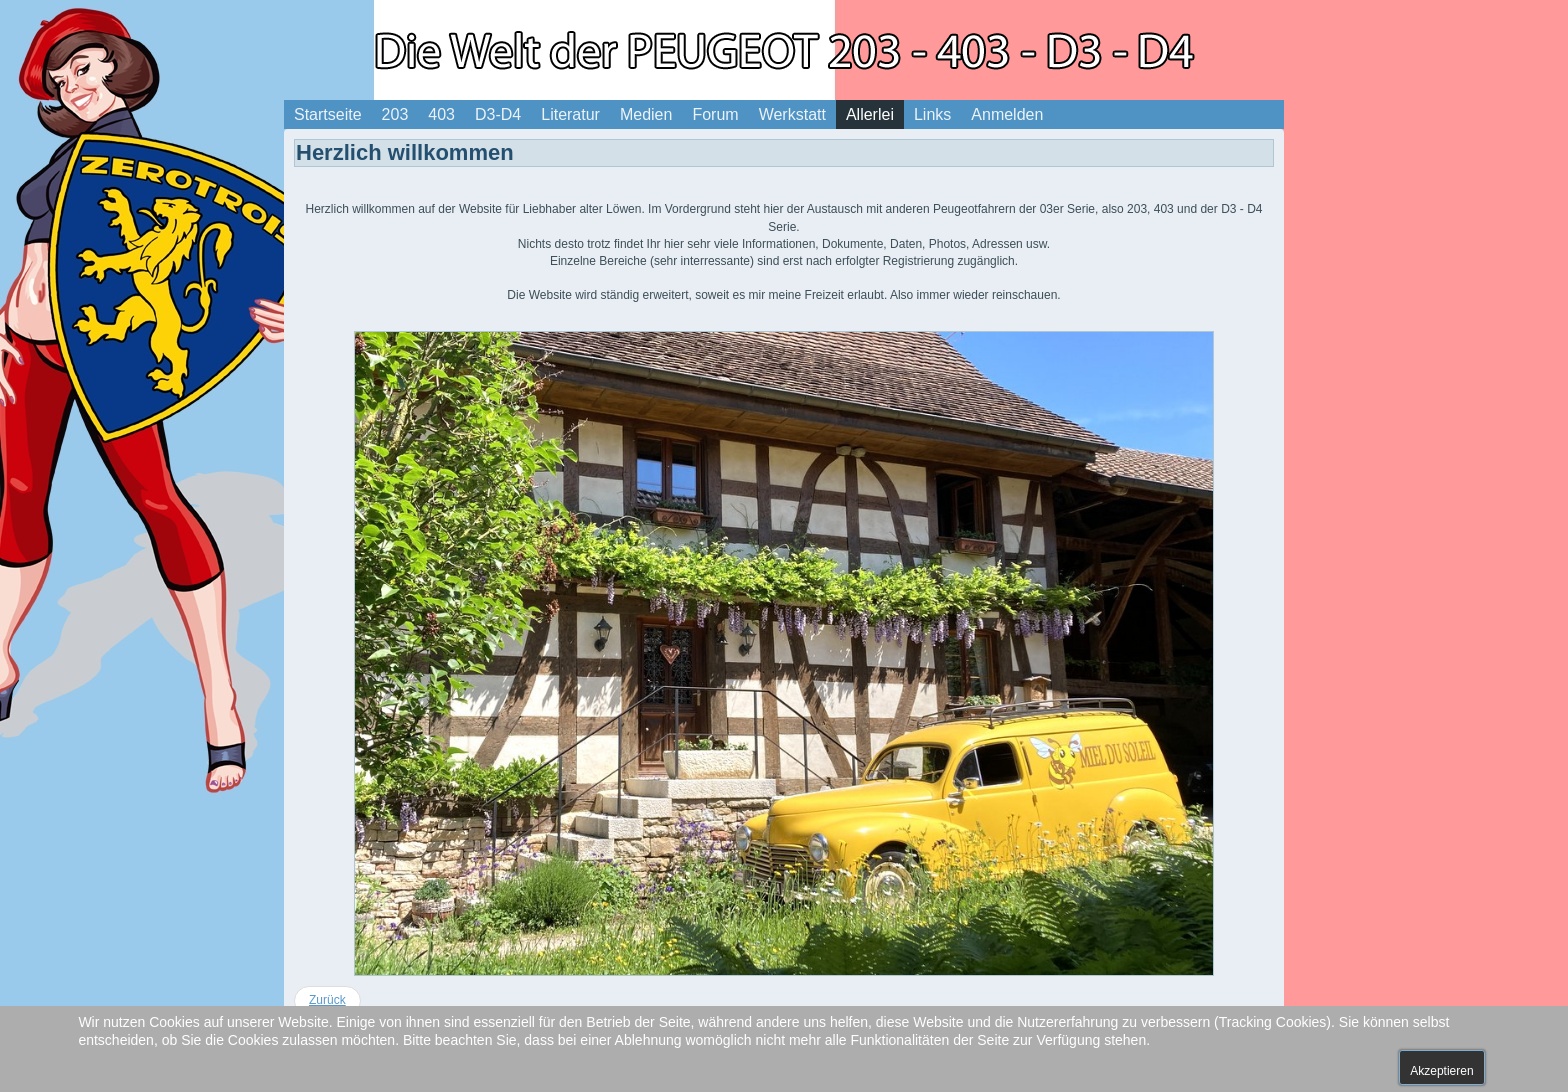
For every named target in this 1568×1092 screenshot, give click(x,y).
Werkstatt (792, 114)
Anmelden (1007, 114)
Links (932, 114)
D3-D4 (498, 114)
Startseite (328, 114)
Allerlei (870, 114)
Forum (715, 114)
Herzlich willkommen (405, 152)
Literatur (570, 114)
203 (395, 114)
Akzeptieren (1441, 1071)
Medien (646, 114)
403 (441, 114)
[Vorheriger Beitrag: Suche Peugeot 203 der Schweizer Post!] (327, 1000)
